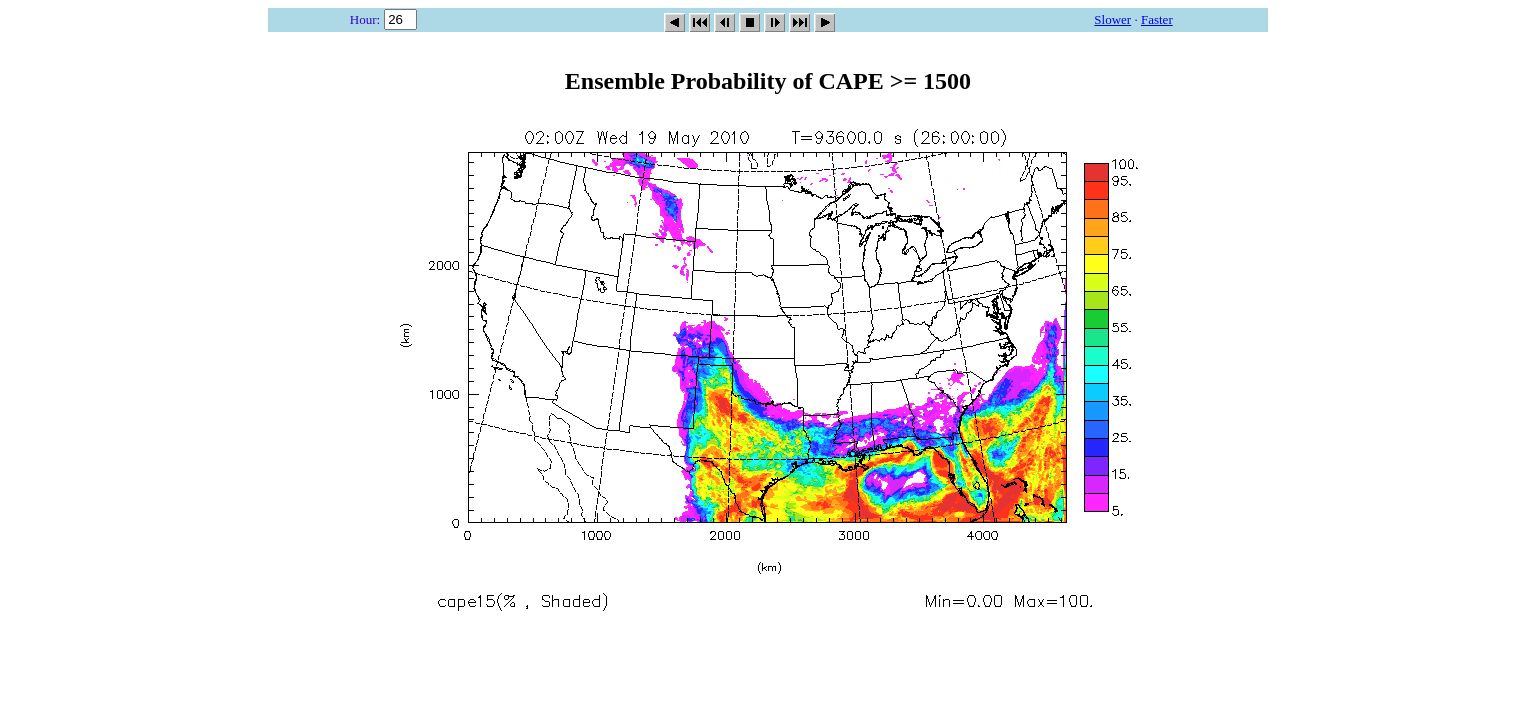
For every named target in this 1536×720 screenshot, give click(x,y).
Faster (1157, 19)
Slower (1112, 19)
